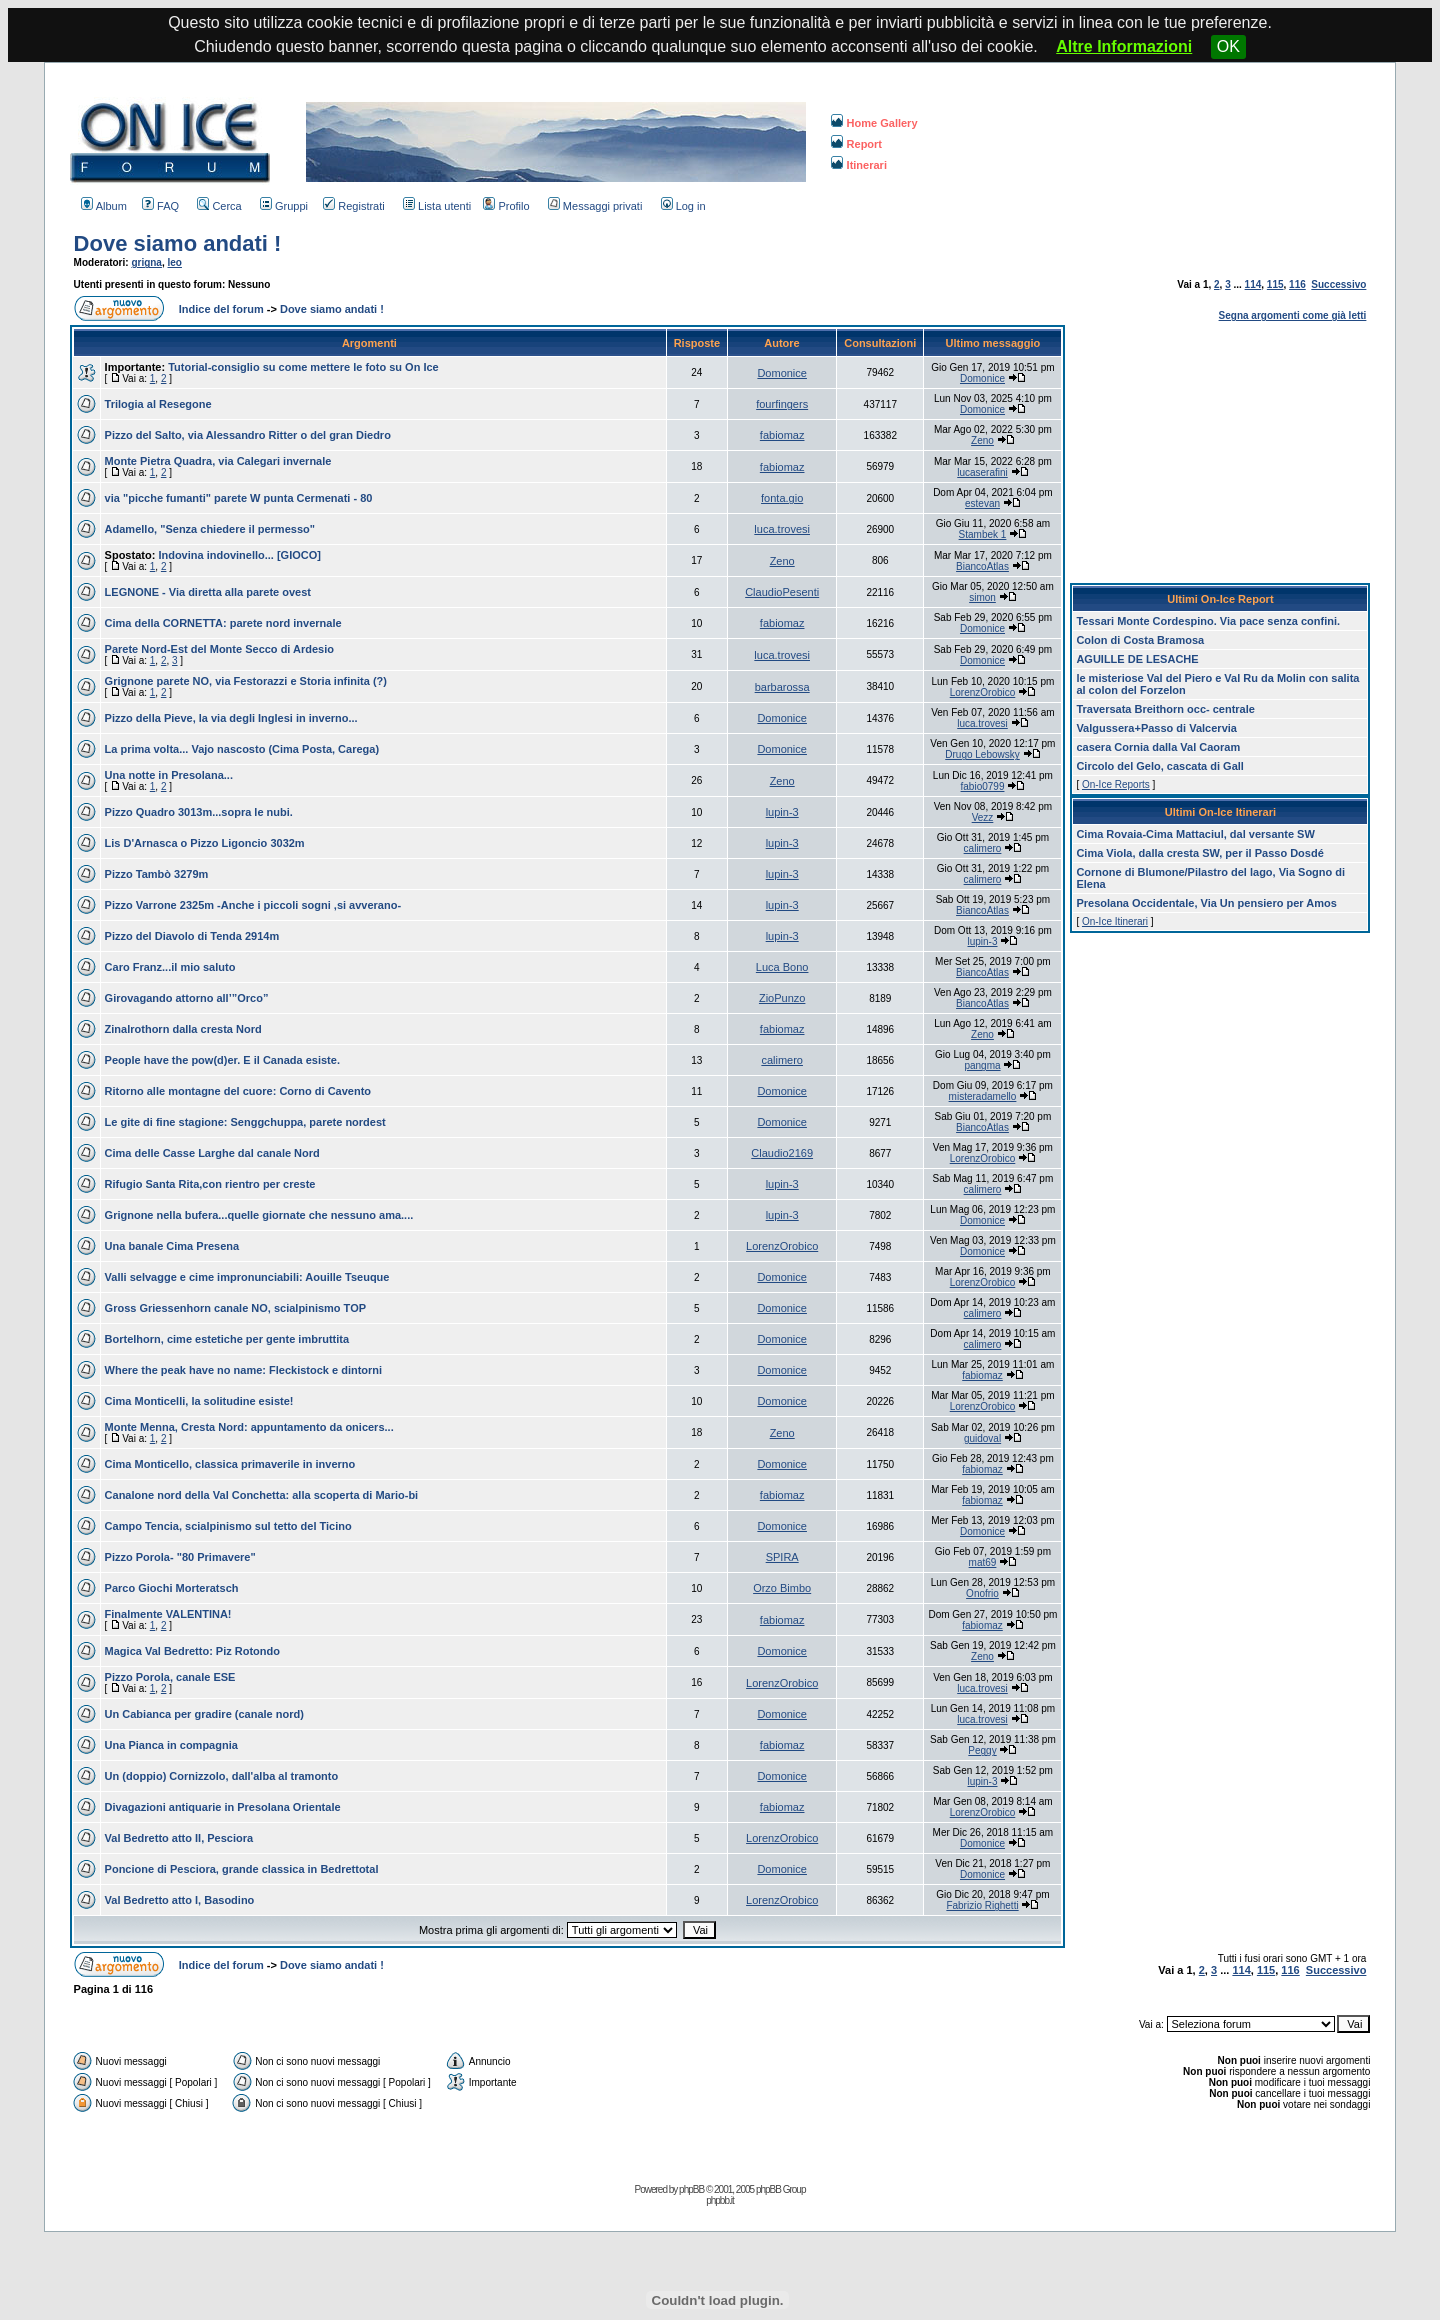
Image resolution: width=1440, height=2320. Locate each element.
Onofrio (982, 1593)
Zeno (982, 440)
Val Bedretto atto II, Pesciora (179, 1838)
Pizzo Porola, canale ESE (170, 1677)
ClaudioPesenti (782, 592)
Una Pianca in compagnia (171, 1745)
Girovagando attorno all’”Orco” (187, 998)
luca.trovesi (782, 529)
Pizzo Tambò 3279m (157, 874)
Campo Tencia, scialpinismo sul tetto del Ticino (228, 1526)
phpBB (691, 2189)
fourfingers (782, 404)
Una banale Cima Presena (172, 1246)
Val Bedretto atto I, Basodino (180, 1900)
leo (175, 262)
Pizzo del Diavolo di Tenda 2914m (192, 936)
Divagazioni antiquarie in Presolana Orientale (223, 1807)
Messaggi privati (595, 206)
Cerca (219, 206)
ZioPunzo (782, 998)
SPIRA (782, 1557)
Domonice (782, 373)
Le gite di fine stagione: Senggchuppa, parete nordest (245, 1122)
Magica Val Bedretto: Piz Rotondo (192, 1651)
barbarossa (782, 687)
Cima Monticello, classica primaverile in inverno (230, 1464)
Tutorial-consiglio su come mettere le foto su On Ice (303, 367)
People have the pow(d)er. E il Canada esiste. (222, 1060)
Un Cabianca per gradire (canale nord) (204, 1714)
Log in (683, 206)
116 (1297, 284)
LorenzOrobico (983, 692)
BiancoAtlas (982, 566)
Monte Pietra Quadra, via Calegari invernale (218, 461)
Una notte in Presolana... (169, 775)
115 (1275, 284)
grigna (146, 262)
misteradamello (983, 1096)
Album (104, 206)
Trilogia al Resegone (158, 404)
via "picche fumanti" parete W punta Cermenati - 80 (239, 498)
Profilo (506, 206)
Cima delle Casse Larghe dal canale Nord (212, 1153)
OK (1228, 46)
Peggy (982, 1750)
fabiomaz (782, 435)
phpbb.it (720, 2200)
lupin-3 (782, 812)
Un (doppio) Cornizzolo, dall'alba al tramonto (222, 1776)
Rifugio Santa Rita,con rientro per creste (210, 1184)
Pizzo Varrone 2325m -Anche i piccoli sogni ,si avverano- (253, 905)
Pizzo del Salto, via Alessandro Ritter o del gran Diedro (248, 435)
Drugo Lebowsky (982, 754)
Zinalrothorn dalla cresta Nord (183, 1029)
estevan (982, 503)
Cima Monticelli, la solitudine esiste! (199, 1401)
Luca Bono (782, 967)
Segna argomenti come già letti (1293, 315)
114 (1253, 284)
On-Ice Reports (1116, 784)
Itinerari (859, 165)
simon (982, 597)
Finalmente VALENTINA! (168, 1614)
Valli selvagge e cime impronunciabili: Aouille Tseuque (247, 1277)
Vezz (983, 817)
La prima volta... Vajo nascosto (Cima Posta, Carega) (242, 749)
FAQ (160, 206)
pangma (982, 1065)
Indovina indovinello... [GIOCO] (239, 555)
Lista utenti (437, 206)
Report (856, 144)
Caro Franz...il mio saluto (170, 967)
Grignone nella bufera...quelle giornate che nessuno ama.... (259, 1215)
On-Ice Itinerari (1115, 921)
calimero (983, 848)
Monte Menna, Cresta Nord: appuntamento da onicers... (249, 1427)
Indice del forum (221, 309)
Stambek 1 (983, 534)
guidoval (982, 1438)
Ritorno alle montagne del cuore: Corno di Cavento (238, 1091)
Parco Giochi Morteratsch (172, 1588)
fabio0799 (983, 786)
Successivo (1338, 284)
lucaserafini (982, 472)
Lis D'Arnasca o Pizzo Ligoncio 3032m (205, 843)
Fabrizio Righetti (982, 1905)
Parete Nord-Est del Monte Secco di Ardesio (219, 649)
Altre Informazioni (1124, 46)
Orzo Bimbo (782, 1588)
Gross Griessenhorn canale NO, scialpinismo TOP (235, 1308)
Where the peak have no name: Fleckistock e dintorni (244, 1370)
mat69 (983, 1562)
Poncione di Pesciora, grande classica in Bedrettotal (242, 1869)
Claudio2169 (782, 1153)
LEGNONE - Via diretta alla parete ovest (208, 592)
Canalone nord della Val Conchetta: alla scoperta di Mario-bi (262, 1495)
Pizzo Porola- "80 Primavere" (180, 1557)
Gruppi (284, 206)
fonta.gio (782, 498)
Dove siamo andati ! (178, 243)
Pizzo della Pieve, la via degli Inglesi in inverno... (231, 718)
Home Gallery (874, 123)
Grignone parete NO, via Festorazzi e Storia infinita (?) (246, 681)
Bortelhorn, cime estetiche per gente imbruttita (227, 1339)
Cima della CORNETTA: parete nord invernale (223, 623)
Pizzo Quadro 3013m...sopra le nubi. (199, 812)
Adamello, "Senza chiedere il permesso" (210, 529)
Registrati (353, 206)
